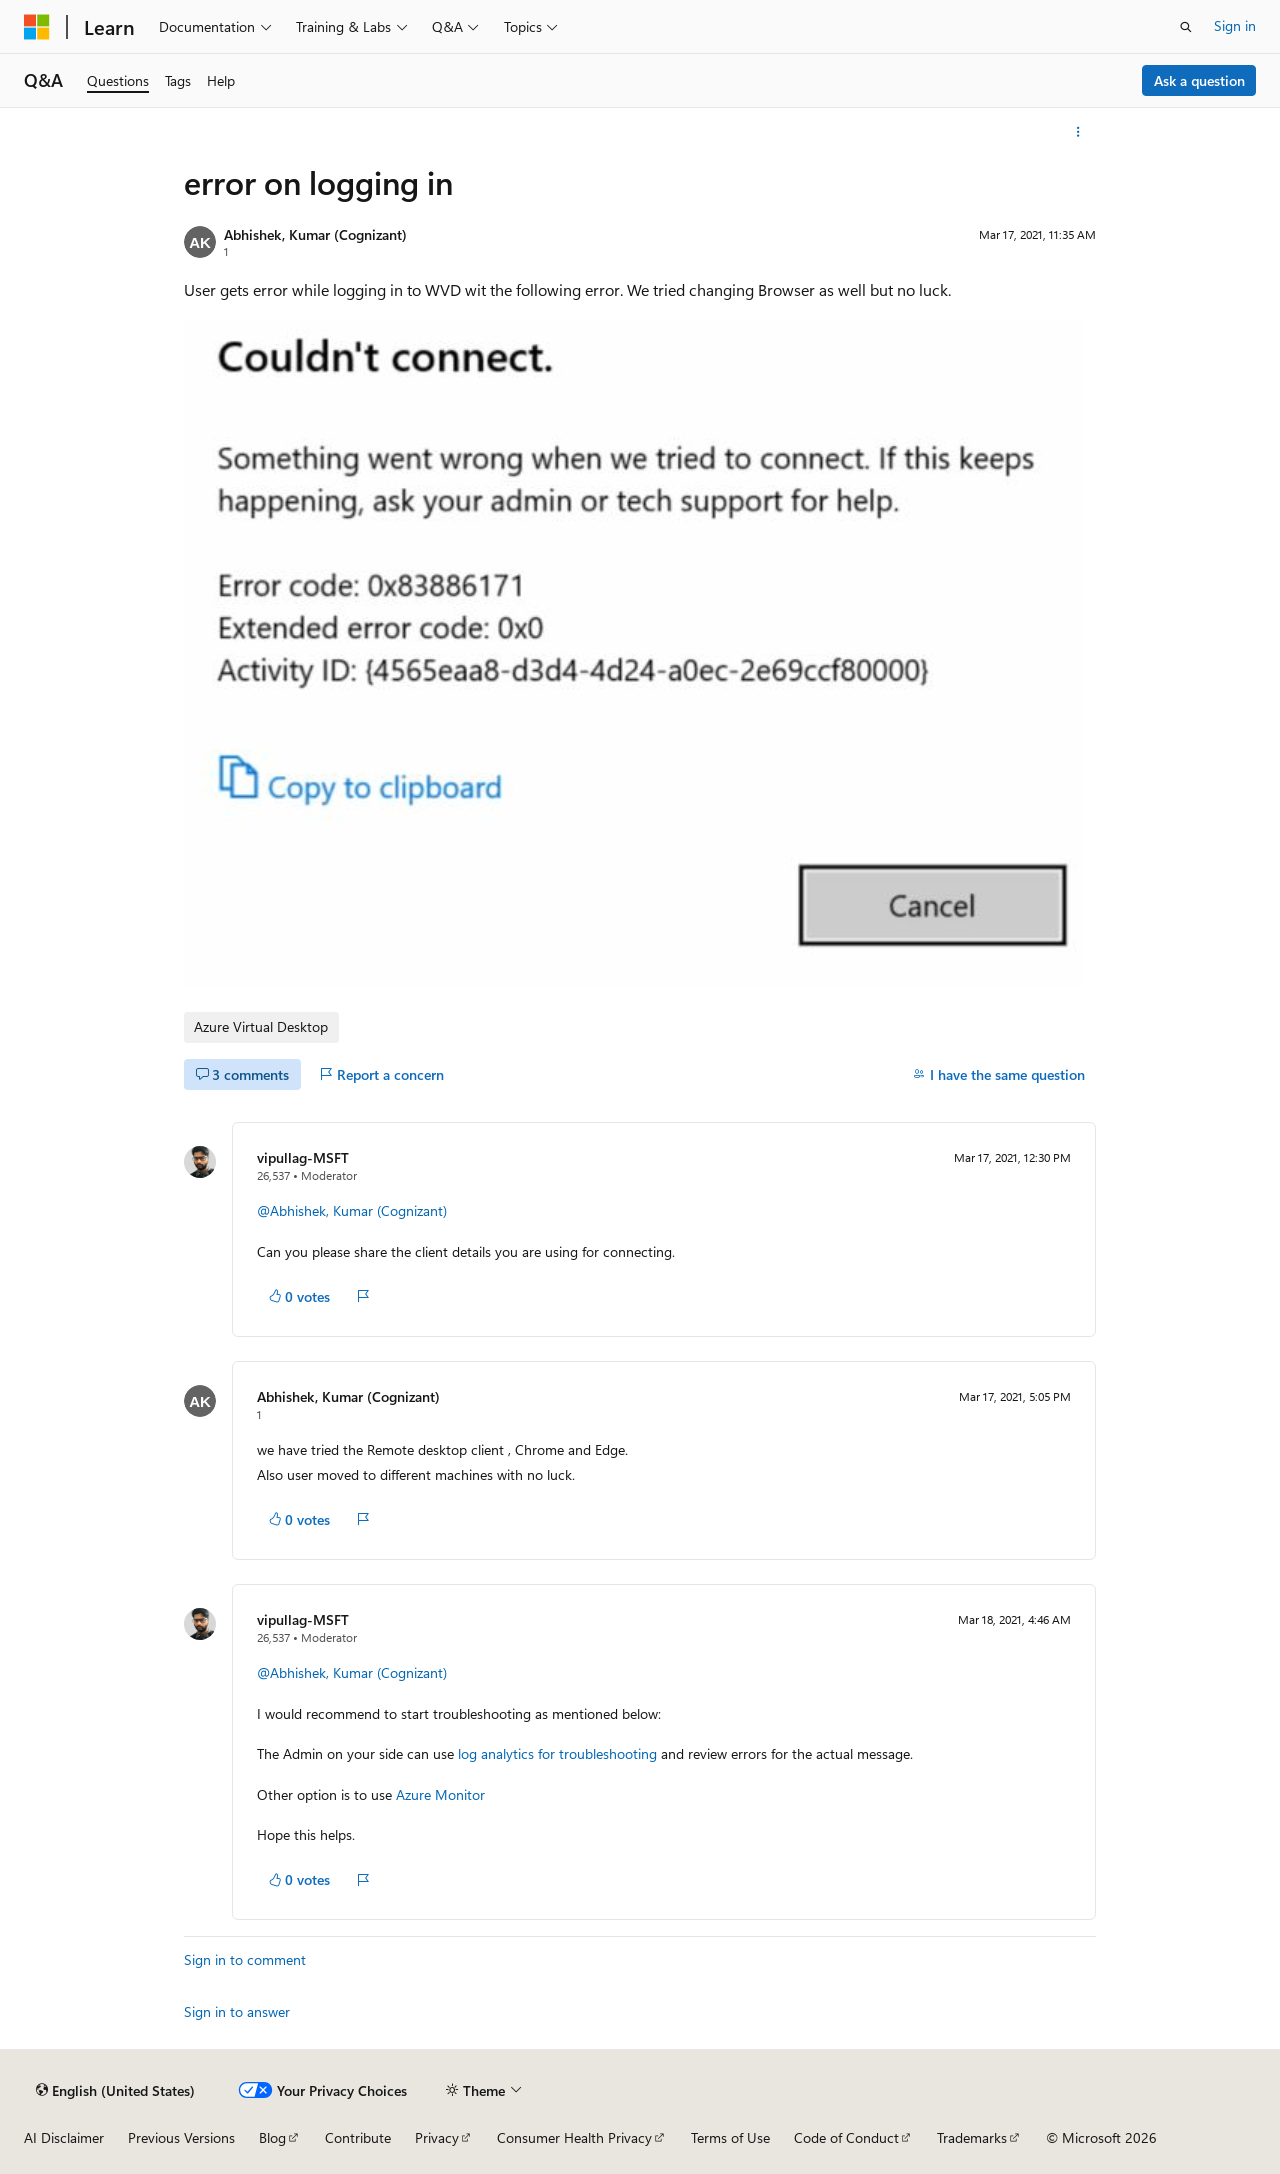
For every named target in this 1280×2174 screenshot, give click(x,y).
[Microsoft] (37, 27)
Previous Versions (181, 2137)
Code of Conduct (846, 2137)
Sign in (1235, 25)
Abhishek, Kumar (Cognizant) (315, 234)
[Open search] (1186, 27)
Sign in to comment (245, 1959)
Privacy (437, 2137)
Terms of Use (730, 2137)
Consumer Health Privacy (574, 2137)
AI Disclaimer (64, 2137)
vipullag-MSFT (303, 1157)
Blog (272, 2137)
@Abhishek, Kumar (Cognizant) (352, 1210)
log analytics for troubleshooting (557, 1753)
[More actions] (1078, 132)
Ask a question (1199, 80)
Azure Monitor (440, 1794)
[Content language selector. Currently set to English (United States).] (115, 2090)
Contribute (358, 2137)
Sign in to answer (237, 2011)
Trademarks (972, 2137)
